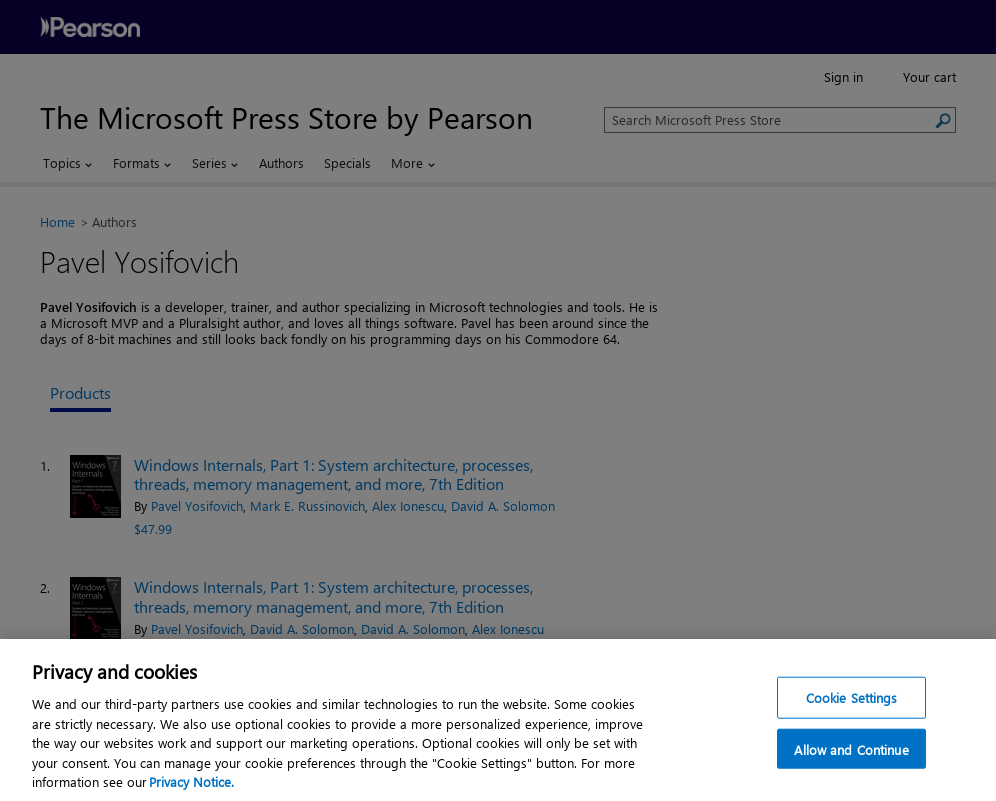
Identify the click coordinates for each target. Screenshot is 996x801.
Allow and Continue (851, 751)
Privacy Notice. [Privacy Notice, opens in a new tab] (191, 783)
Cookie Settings (852, 699)
